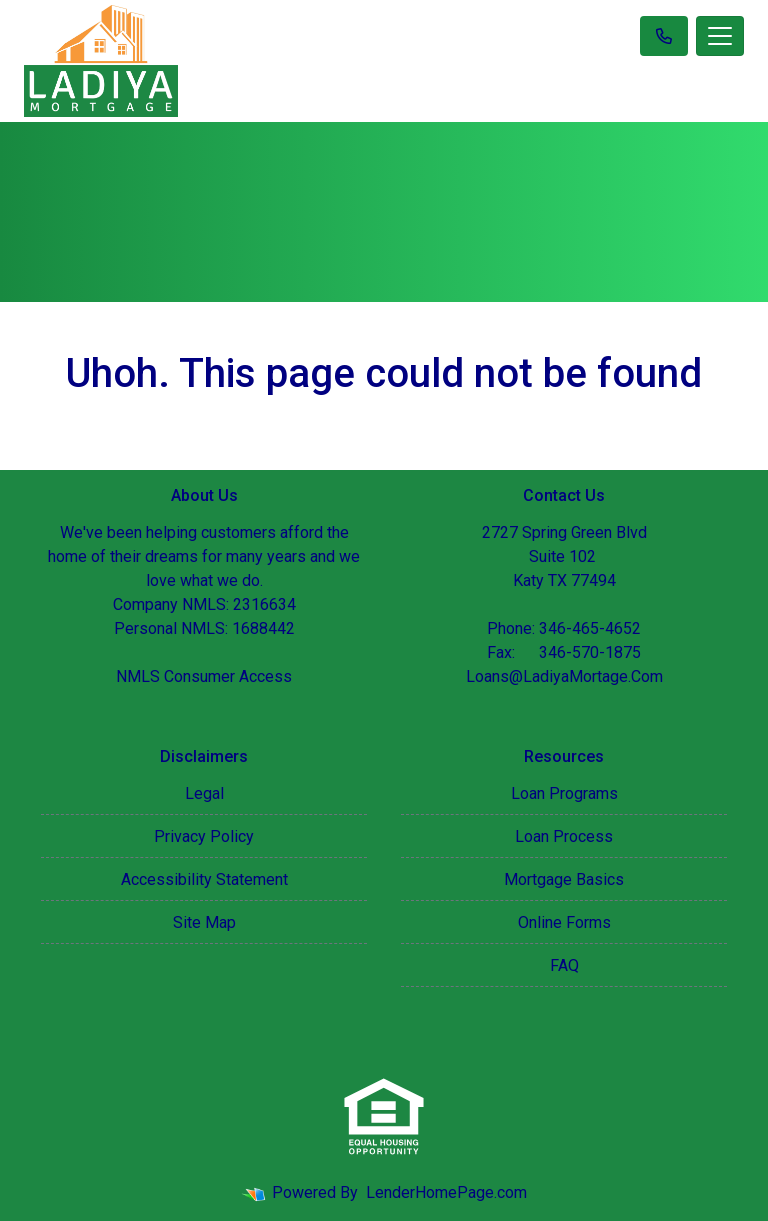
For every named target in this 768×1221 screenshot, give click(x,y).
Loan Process (564, 836)
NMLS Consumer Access (204, 676)
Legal (204, 793)
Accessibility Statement (204, 879)
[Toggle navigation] (720, 36)
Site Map (204, 922)
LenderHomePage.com (446, 1192)
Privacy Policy (204, 836)
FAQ (564, 965)
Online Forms (564, 922)
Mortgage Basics (564, 879)
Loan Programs (564, 793)
